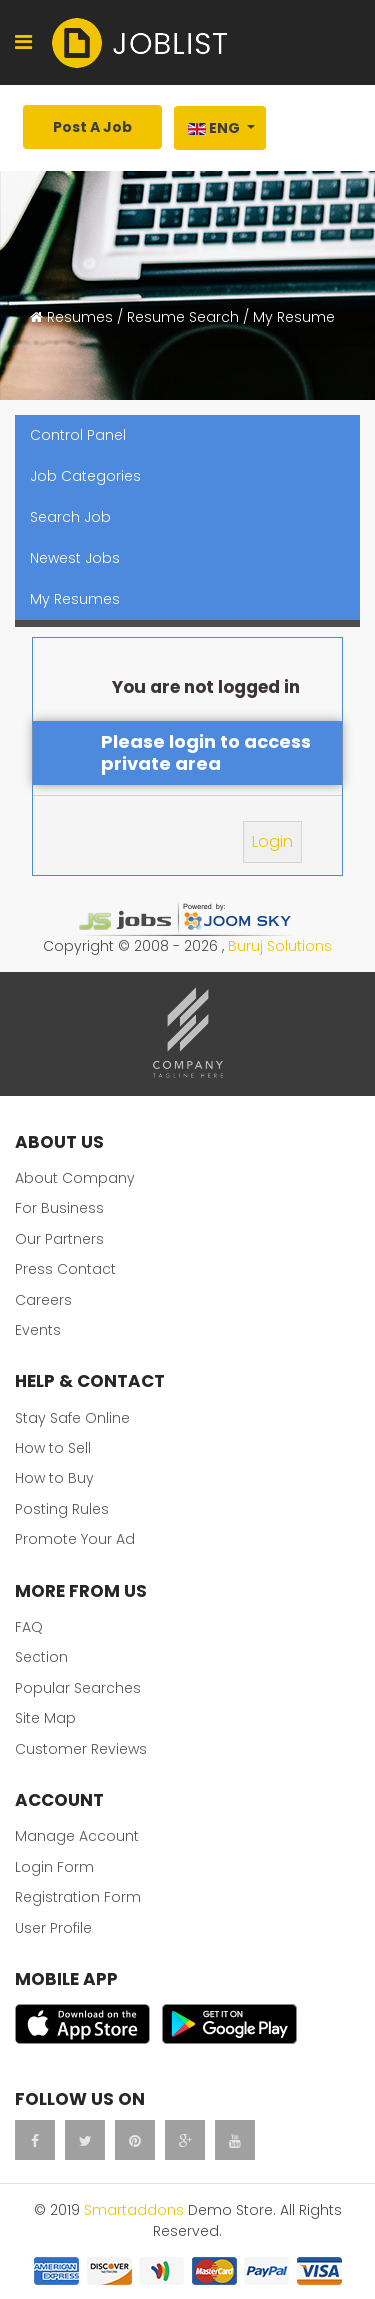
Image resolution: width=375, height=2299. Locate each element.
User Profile (53, 1928)
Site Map (45, 1718)
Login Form (54, 1867)
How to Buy (54, 1478)
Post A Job (92, 127)
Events (38, 1330)
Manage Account (77, 1836)
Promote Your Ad (75, 1539)
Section (41, 1657)
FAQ (29, 1627)
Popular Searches (78, 1688)
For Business (59, 1208)
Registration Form (78, 1897)
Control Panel (78, 435)
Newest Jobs (75, 558)
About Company (75, 1178)
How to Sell (53, 1448)
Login (272, 841)
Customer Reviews (81, 1749)
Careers (43, 1300)
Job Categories (85, 476)
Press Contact (65, 1269)
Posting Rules (62, 1509)
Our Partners (59, 1239)
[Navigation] (23, 42)
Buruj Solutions (280, 946)
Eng (214, 128)
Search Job (70, 517)
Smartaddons (134, 2210)
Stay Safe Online (72, 1418)
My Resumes (75, 599)
